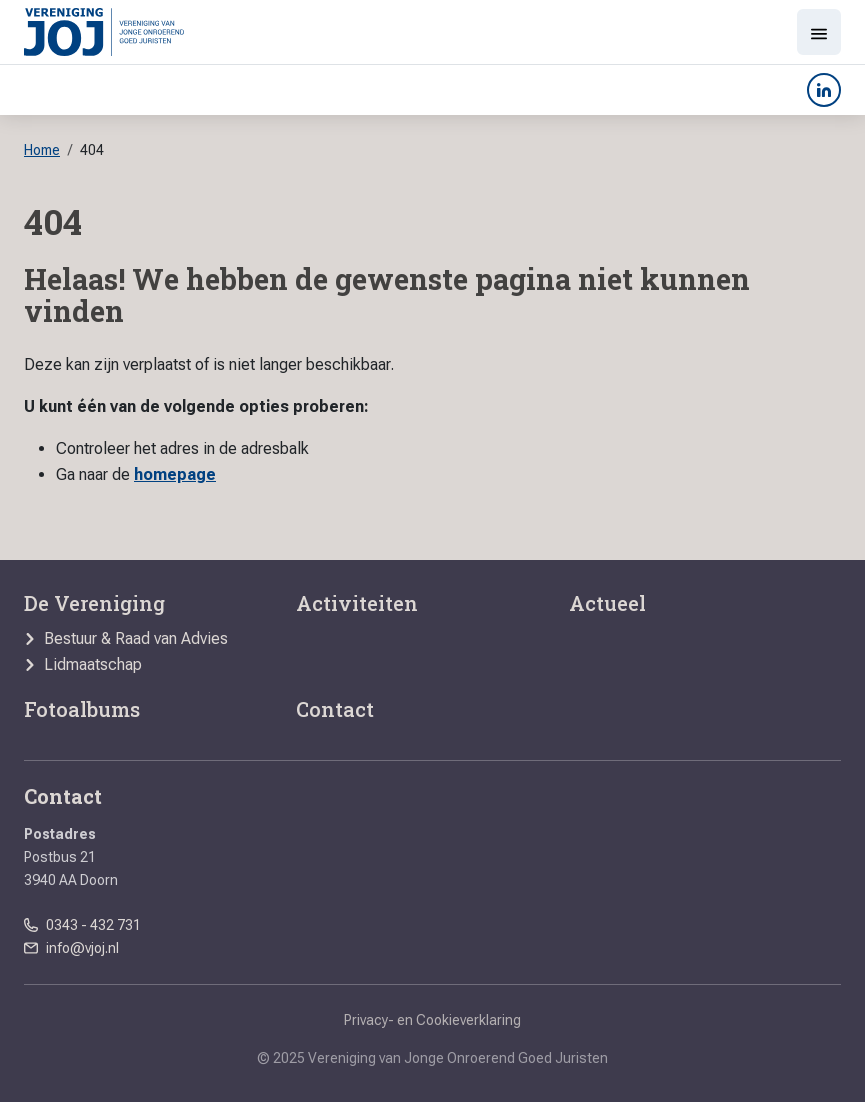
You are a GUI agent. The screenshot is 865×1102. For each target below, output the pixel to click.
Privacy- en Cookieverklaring (432, 1020)
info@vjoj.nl (82, 948)
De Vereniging (94, 603)
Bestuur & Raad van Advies (136, 639)
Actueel (607, 603)
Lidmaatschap (93, 665)
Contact (335, 709)
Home (42, 150)
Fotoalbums (82, 709)
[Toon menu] (819, 32)
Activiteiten (357, 603)
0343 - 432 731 (93, 925)
